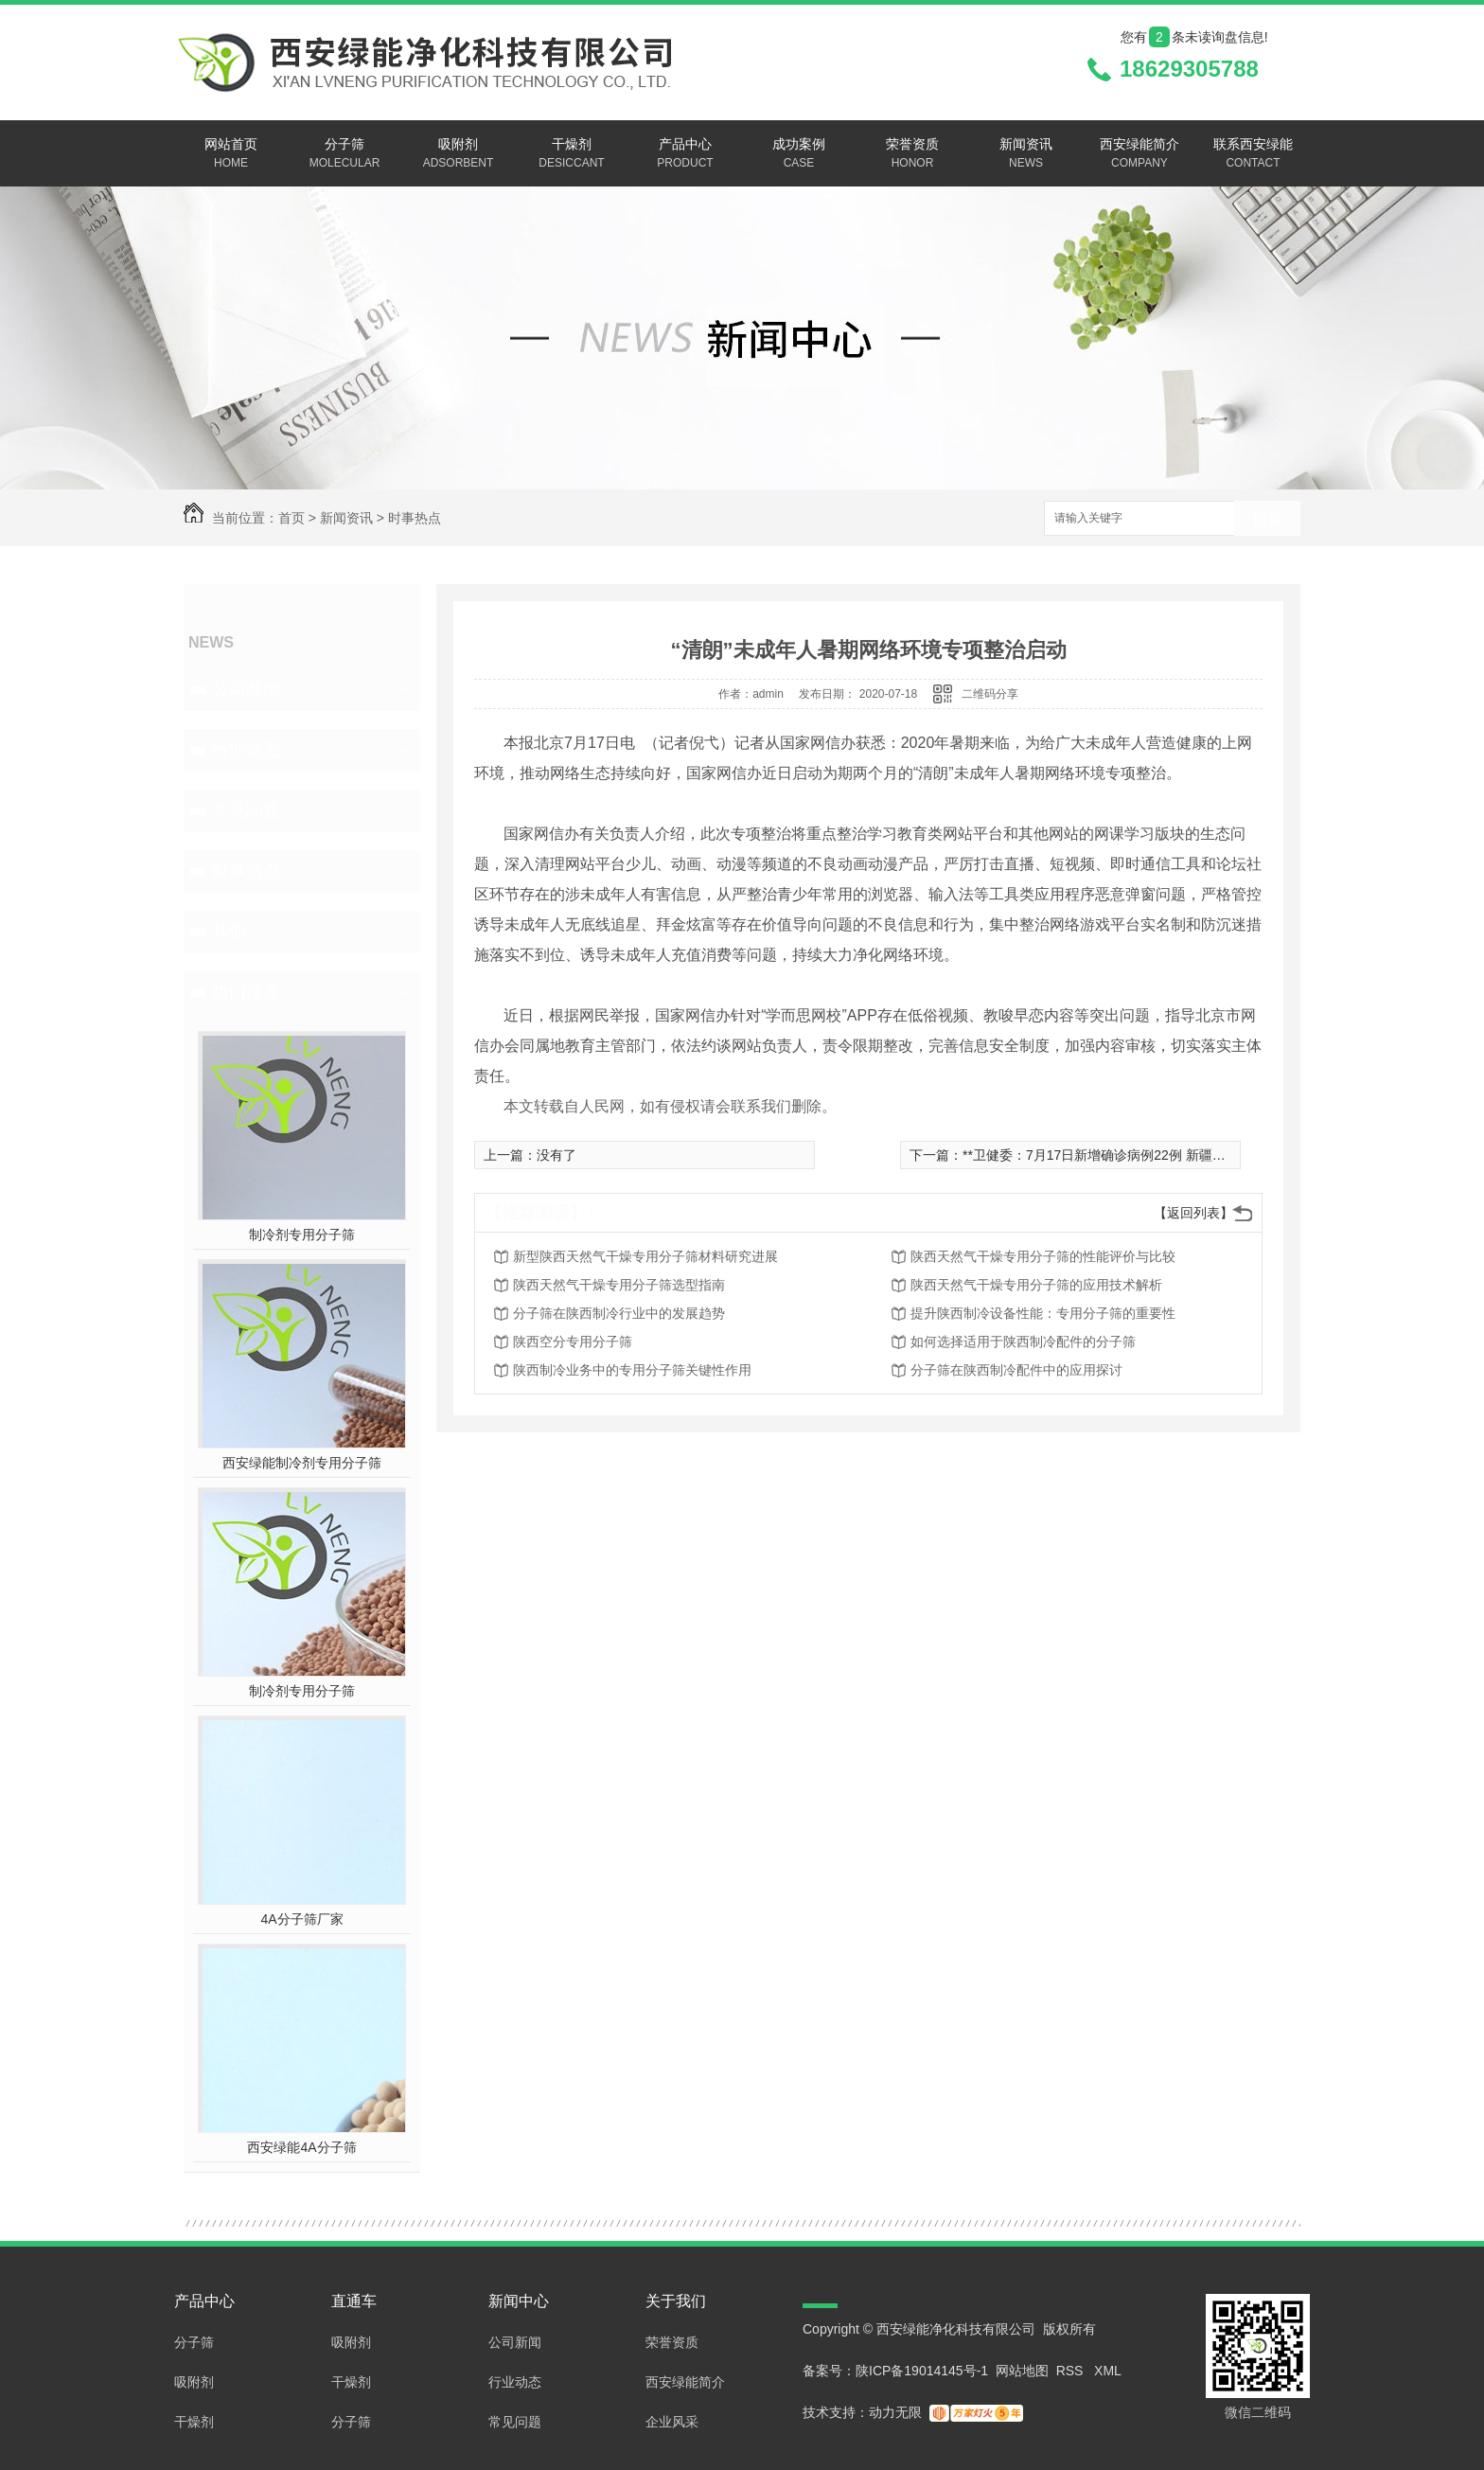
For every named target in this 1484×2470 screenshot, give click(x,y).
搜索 (1267, 519)
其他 (229, 931)
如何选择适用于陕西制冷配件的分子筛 (1023, 1341)
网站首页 (231, 154)
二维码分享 (990, 694)
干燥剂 (571, 154)
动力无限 (895, 2412)
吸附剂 (458, 154)
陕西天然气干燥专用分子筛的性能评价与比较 (1042, 1256)
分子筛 (344, 154)
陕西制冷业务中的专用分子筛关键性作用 (632, 1369)
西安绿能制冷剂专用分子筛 (301, 1462)
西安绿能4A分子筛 (301, 2147)
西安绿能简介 (1139, 154)
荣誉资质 (912, 154)
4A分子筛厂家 (301, 1919)
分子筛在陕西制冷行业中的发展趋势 (619, 1313)
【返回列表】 (1193, 1212)
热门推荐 (246, 992)
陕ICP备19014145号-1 (922, 2370)
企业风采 (671, 2421)
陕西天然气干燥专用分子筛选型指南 (619, 1284)
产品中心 (685, 154)
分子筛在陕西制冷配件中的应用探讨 (1016, 1369)
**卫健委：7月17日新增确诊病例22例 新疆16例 (1101, 1155)
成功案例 (799, 154)
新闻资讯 (1026, 154)
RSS (1071, 2370)
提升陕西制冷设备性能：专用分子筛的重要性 (1042, 1313)
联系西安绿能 (1253, 154)
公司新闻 (246, 689)
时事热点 (414, 517)
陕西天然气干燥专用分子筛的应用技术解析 (1036, 1284)
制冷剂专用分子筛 (302, 1234)
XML (1108, 2370)
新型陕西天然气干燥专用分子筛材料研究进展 (645, 1256)
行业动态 (246, 749)
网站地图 (1022, 2370)
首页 (291, 517)
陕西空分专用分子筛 (572, 1341)
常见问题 (246, 810)
